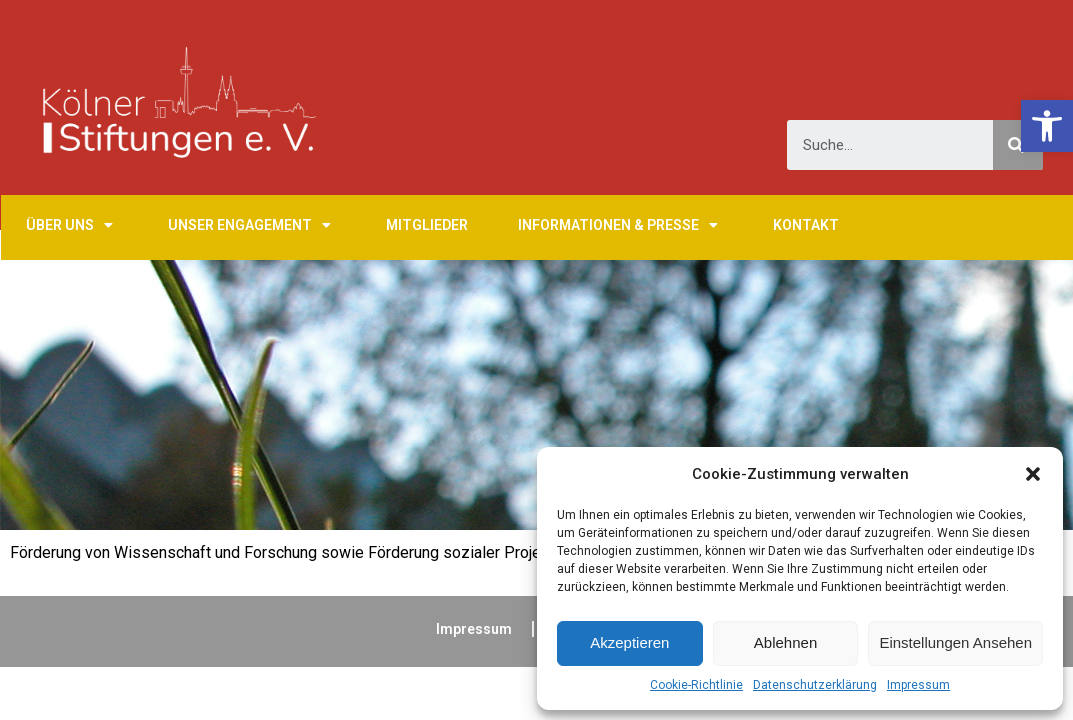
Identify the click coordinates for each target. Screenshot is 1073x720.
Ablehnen (785, 642)
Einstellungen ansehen (955, 642)
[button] (1033, 474)
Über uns (72, 225)
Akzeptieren (629, 642)
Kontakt (806, 225)
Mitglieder (427, 225)
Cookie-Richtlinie (696, 685)
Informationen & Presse (620, 225)
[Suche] (1018, 145)
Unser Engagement (252, 225)
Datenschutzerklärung (815, 685)
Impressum (918, 685)
